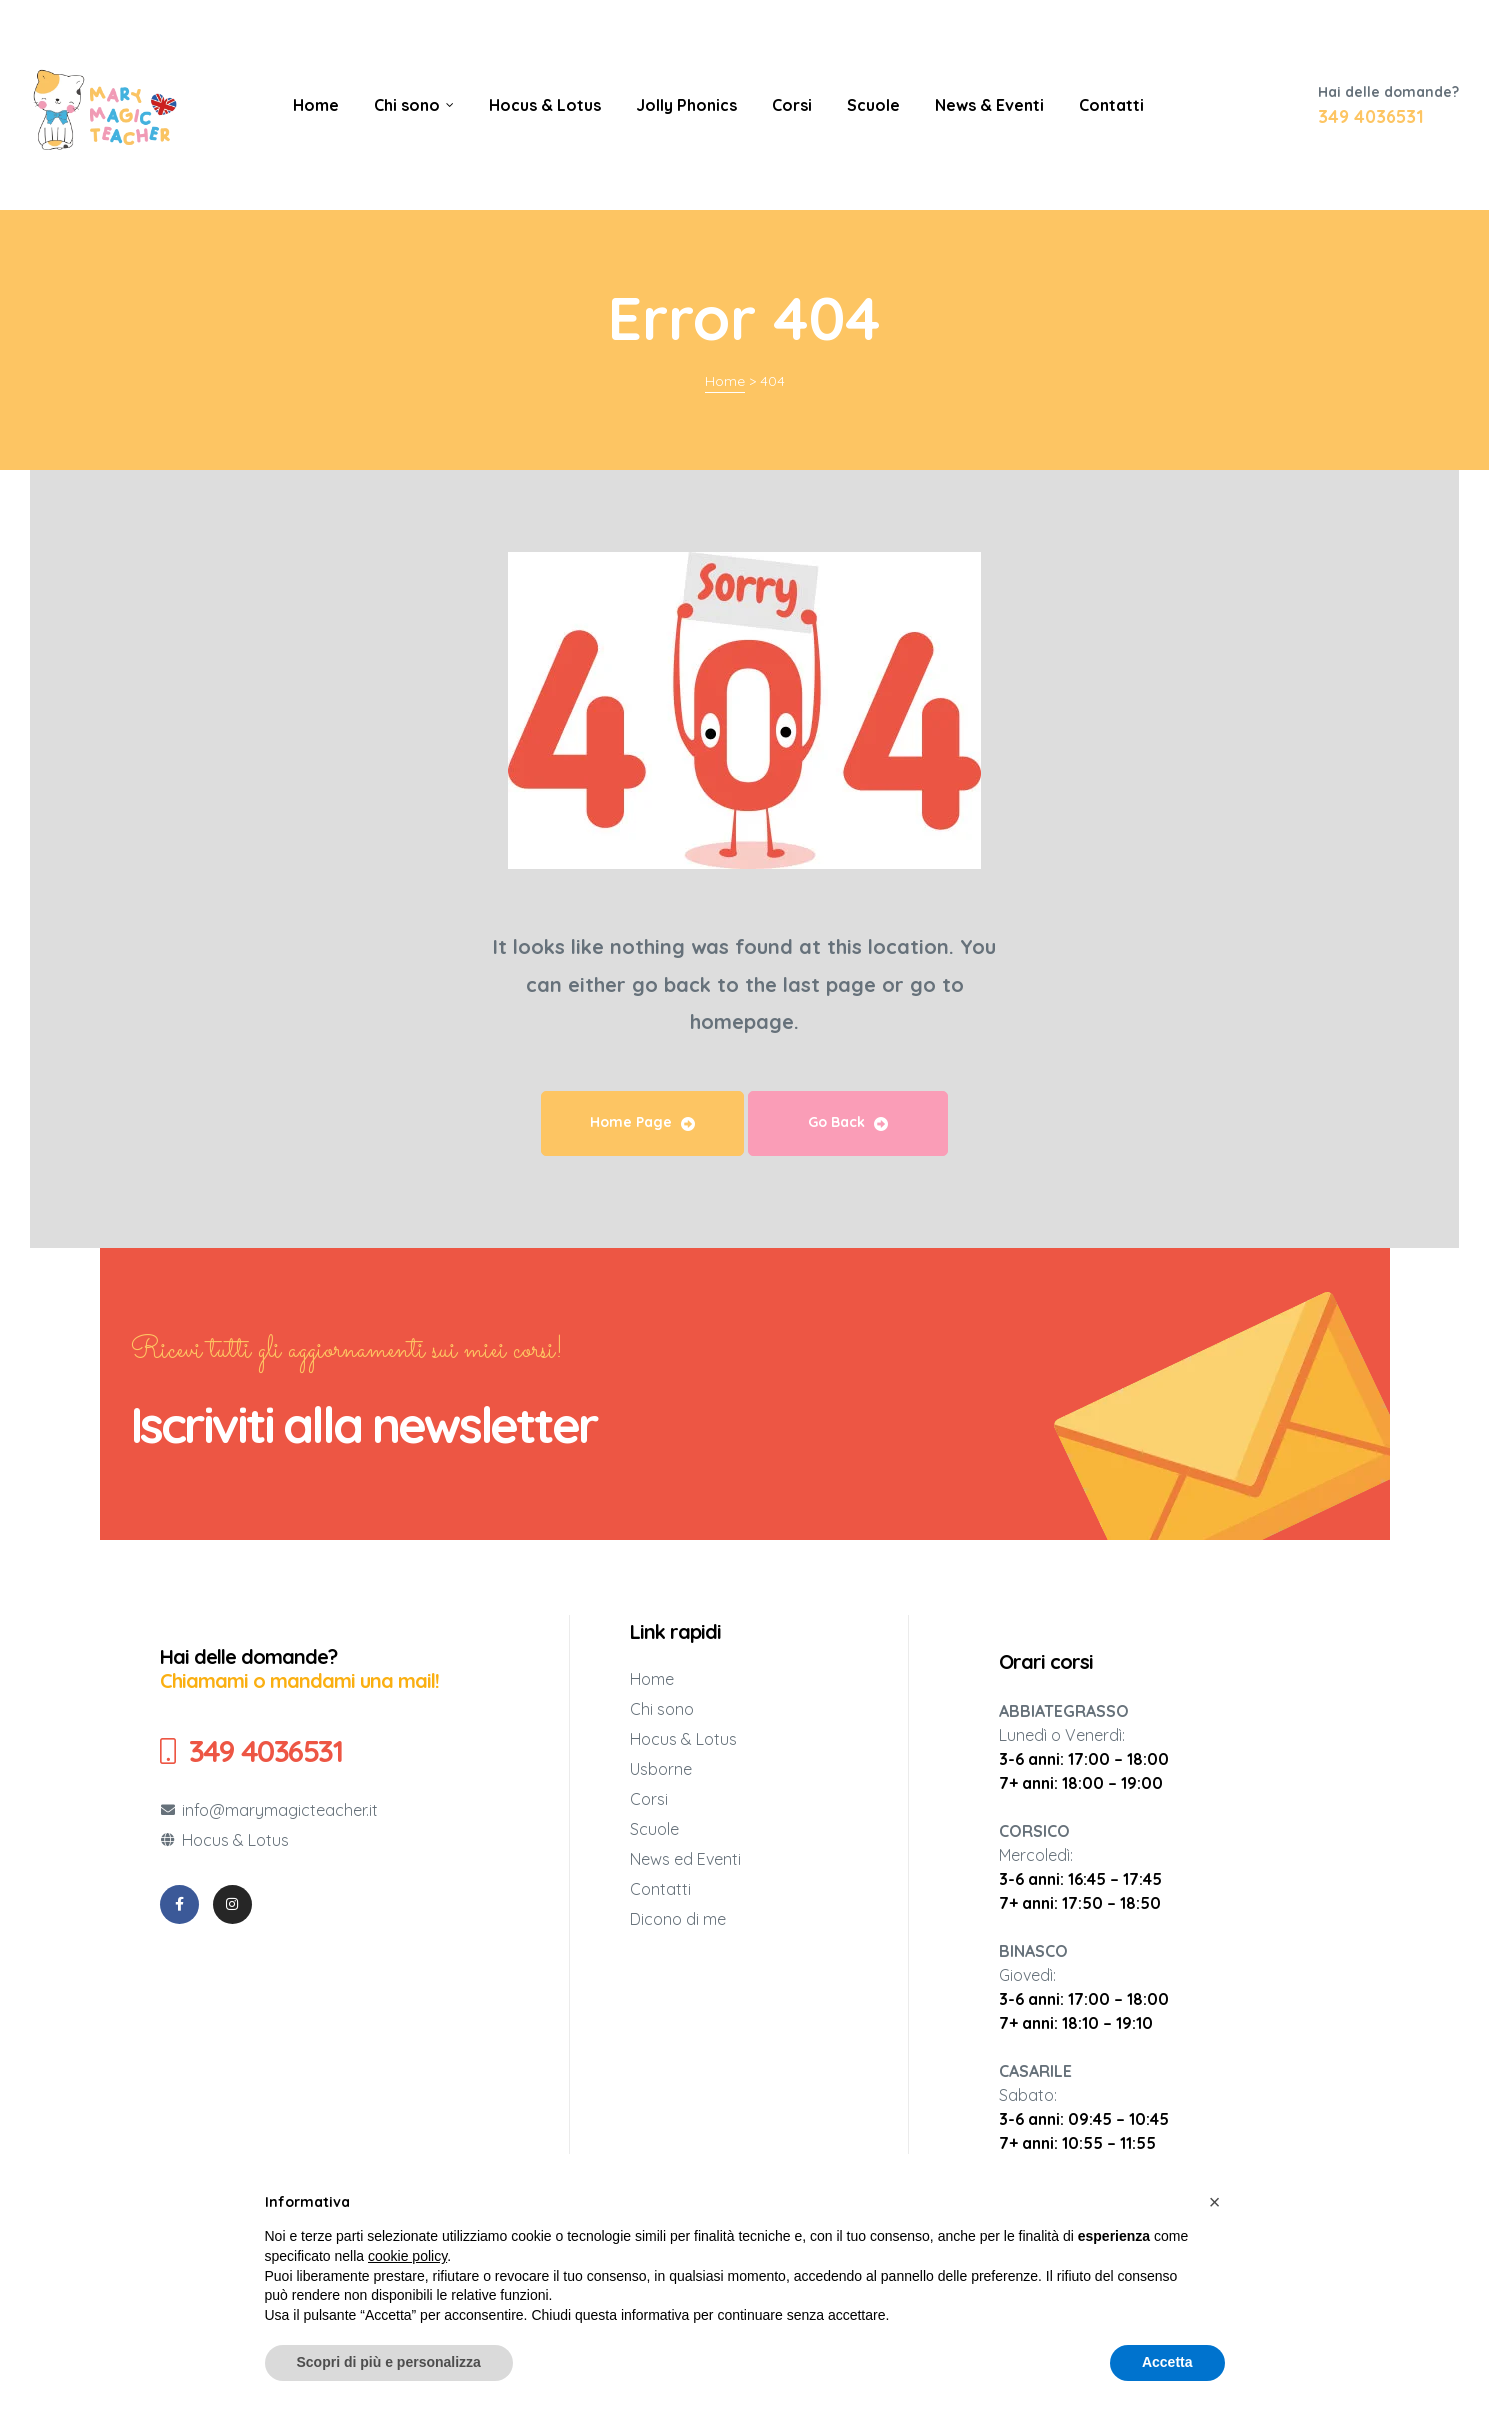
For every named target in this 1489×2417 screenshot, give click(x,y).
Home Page (642, 1122)
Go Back (848, 1122)
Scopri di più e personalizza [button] (389, 2362)
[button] (1215, 2202)
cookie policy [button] (407, 2256)
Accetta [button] (1167, 2362)
